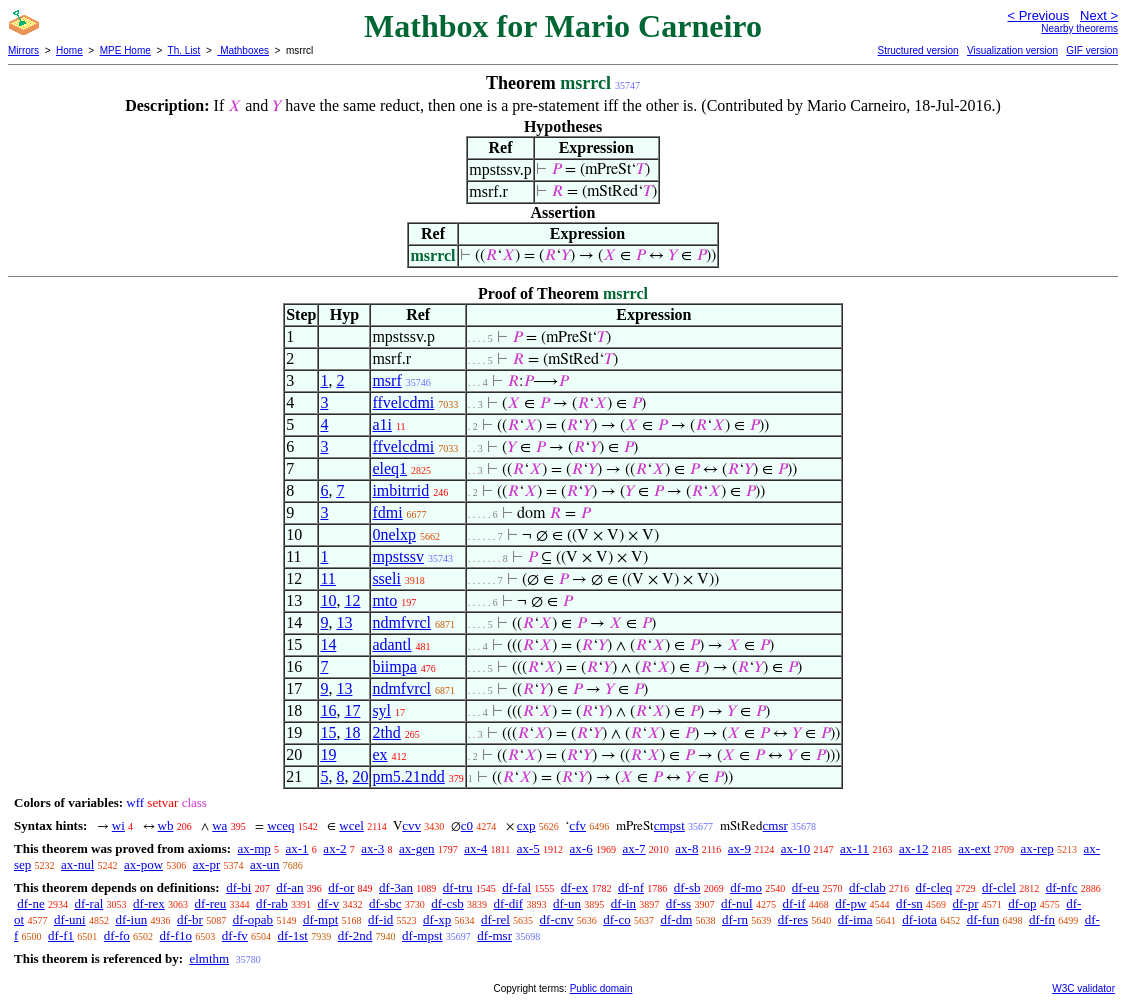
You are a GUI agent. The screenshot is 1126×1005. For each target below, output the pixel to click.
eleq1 (389, 468)
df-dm (676, 919)
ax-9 (739, 848)
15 (328, 732)
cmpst (669, 825)
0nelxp (394, 534)
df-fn (1042, 919)
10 (328, 600)
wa (219, 825)
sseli (386, 578)
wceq (280, 825)
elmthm (209, 958)
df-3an (396, 887)
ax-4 (475, 848)
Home (69, 50)
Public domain (601, 988)
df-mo (746, 887)
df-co (616, 919)
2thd (386, 732)
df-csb (447, 903)
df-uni (70, 919)
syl (381, 710)
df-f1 (61, 935)
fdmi (387, 512)
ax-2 (334, 848)
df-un (567, 903)
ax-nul (77, 864)
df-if (793, 903)
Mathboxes (243, 50)
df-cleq (933, 887)
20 (360, 776)
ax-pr (206, 864)
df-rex (149, 903)
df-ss (678, 903)
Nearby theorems (1079, 28)
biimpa (394, 666)
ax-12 (914, 848)
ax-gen (416, 848)
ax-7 (633, 848)
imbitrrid (400, 490)
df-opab (253, 919)
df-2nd (355, 935)
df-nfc (1062, 887)
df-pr (966, 903)
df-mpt (320, 919)
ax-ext (974, 848)
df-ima (855, 919)
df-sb (687, 887)
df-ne (30, 903)
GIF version (1092, 50)
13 (344, 622)
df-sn (909, 903)
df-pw (850, 903)
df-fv (235, 935)
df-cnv (557, 919)
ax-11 (854, 848)
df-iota (919, 919)
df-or (341, 887)
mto (384, 600)
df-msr (494, 935)
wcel (351, 825)
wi (118, 825)
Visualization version (1012, 50)
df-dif (509, 903)
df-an (289, 887)
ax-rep (1036, 848)
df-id (380, 919)
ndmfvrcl (401, 622)
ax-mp (254, 848)
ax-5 (528, 848)
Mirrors (23, 50)
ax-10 (796, 848)
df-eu (805, 887)
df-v (329, 903)
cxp (526, 825)
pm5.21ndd (408, 776)
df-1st (293, 935)
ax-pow (143, 864)
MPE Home (125, 50)
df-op (1022, 903)
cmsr (775, 825)
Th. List (184, 50)
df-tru (458, 887)
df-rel (495, 919)
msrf (386, 380)
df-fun (983, 919)
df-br (190, 919)
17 (352, 710)
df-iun (131, 919)
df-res (793, 919)
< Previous (1038, 15)
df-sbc (385, 903)
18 (352, 732)
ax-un (265, 864)
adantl (391, 644)
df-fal (516, 887)
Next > (1099, 15)
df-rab (272, 903)
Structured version (917, 50)
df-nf (631, 887)
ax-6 (581, 848)
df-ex (574, 887)
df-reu (211, 903)
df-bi (238, 887)
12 (352, 600)
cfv (577, 825)
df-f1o (176, 935)
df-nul (737, 903)
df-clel (999, 887)
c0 (467, 825)
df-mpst (422, 935)
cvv (411, 825)
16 (328, 710)
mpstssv (398, 556)
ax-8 (686, 848)
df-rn (735, 919)
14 (328, 644)
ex (379, 754)
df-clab (867, 887)
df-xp (437, 919)
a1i (382, 424)
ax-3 (372, 848)
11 (327, 578)
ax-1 (297, 848)
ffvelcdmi (403, 402)
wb (166, 825)
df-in (623, 903)
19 (328, 754)
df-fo (117, 935)
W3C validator (1083, 988)
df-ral (88, 903)
